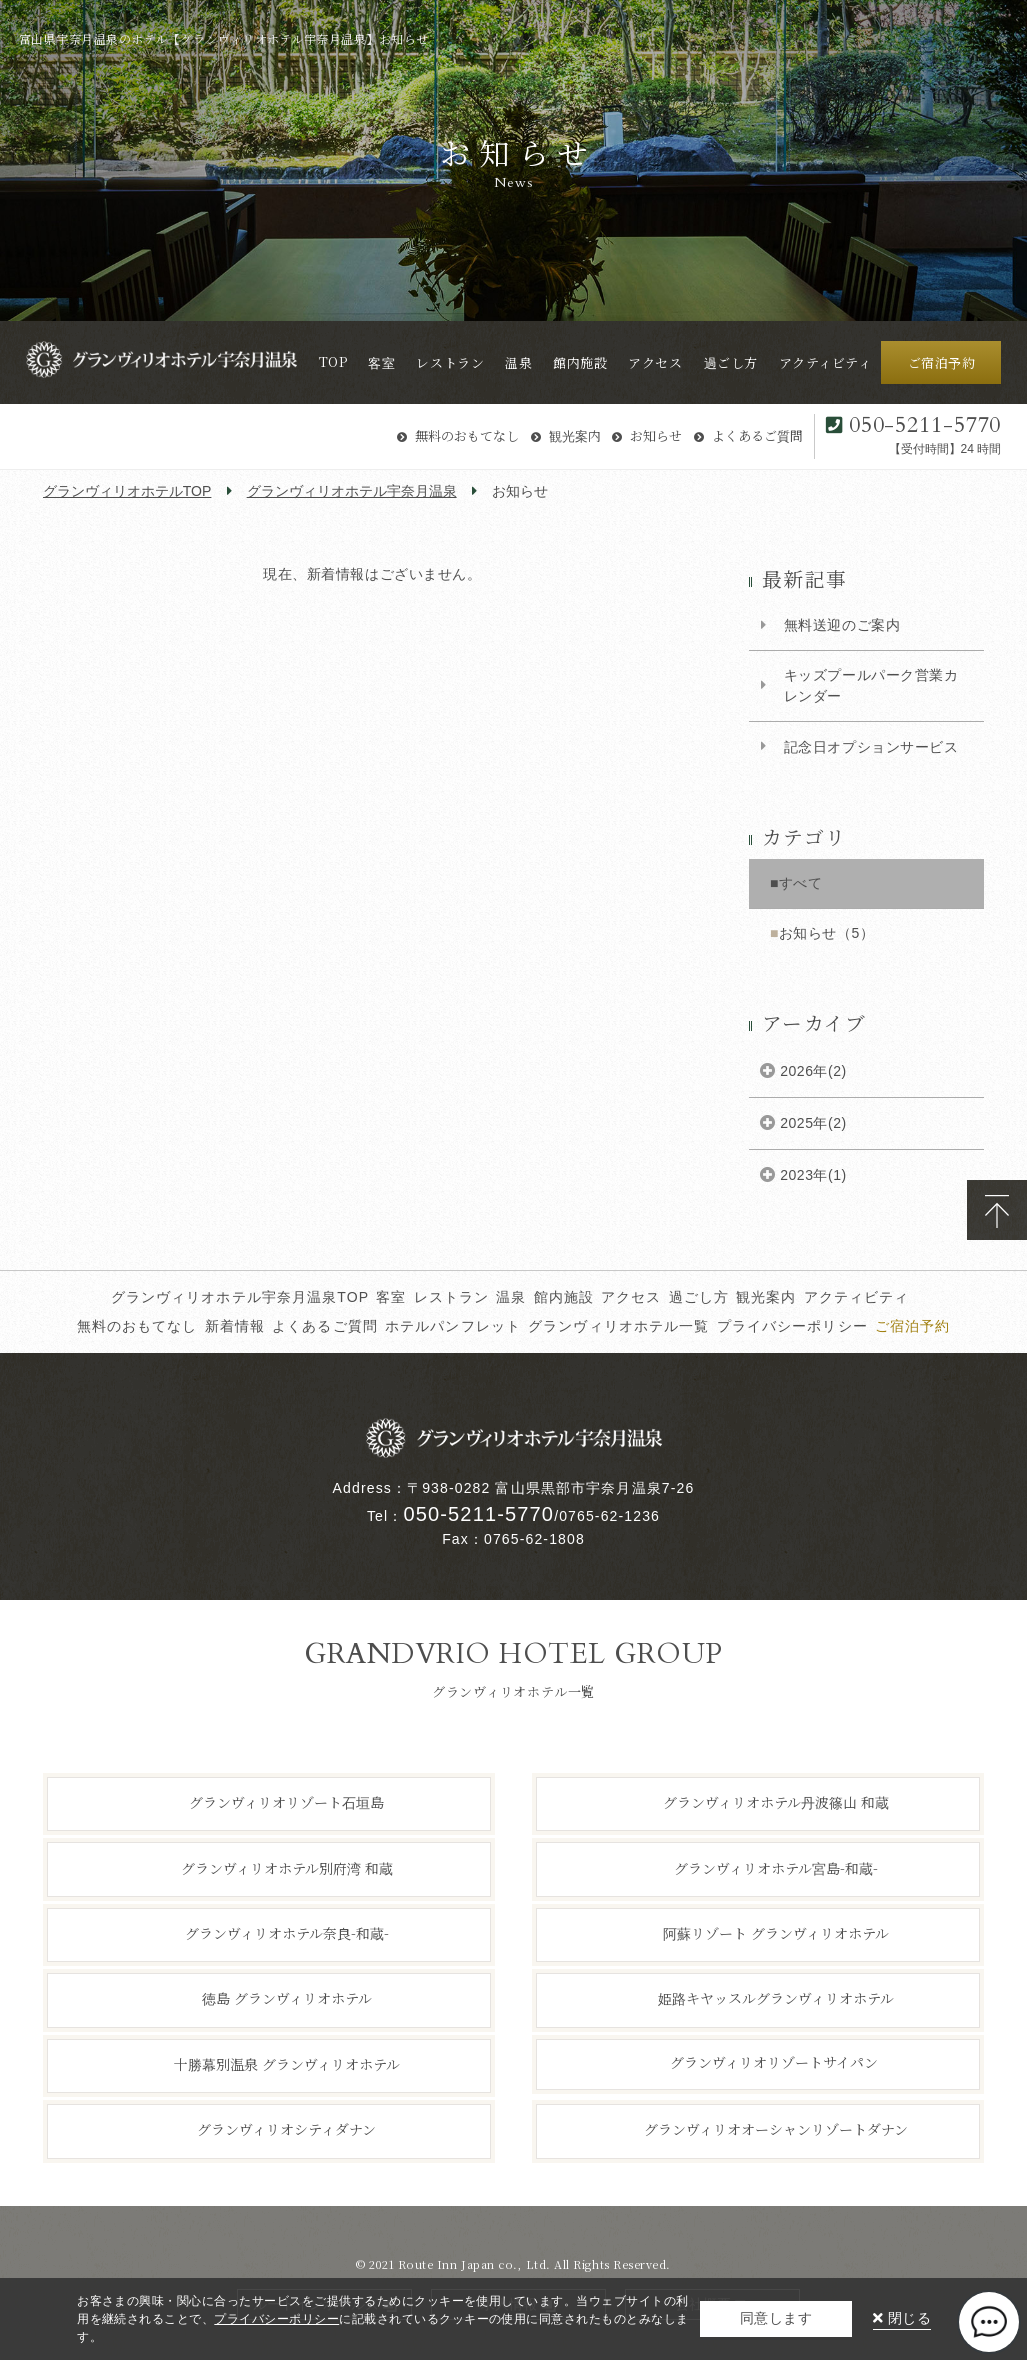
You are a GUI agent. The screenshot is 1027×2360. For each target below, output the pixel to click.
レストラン (452, 1297)
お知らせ (656, 435)
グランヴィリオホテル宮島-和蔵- (776, 1867)
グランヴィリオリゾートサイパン (774, 2062)
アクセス (631, 1297)
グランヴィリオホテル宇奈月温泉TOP (240, 1297)
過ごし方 (699, 1297)
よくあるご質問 (757, 435)
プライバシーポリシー (792, 1326)
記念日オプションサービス (871, 747)
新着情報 (235, 1326)
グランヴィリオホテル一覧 (618, 1326)
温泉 (511, 1297)
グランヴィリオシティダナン (286, 2129)
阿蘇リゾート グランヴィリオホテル (776, 1933)
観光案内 (575, 435)
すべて (801, 883)
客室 (391, 1297)
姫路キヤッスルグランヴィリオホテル (776, 1998)
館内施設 (564, 1297)
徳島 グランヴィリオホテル (287, 1998)
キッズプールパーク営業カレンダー (871, 685)
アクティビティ (857, 1297)
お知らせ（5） (826, 933)
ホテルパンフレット (453, 1326)
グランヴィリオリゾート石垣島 (286, 1802)
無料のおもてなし (467, 435)
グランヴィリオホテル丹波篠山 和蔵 (776, 1802)
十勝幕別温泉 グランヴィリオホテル (287, 2064)
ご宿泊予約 (913, 1326)
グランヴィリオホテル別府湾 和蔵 (287, 1867)
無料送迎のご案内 (842, 625)
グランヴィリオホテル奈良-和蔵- (287, 1933)
